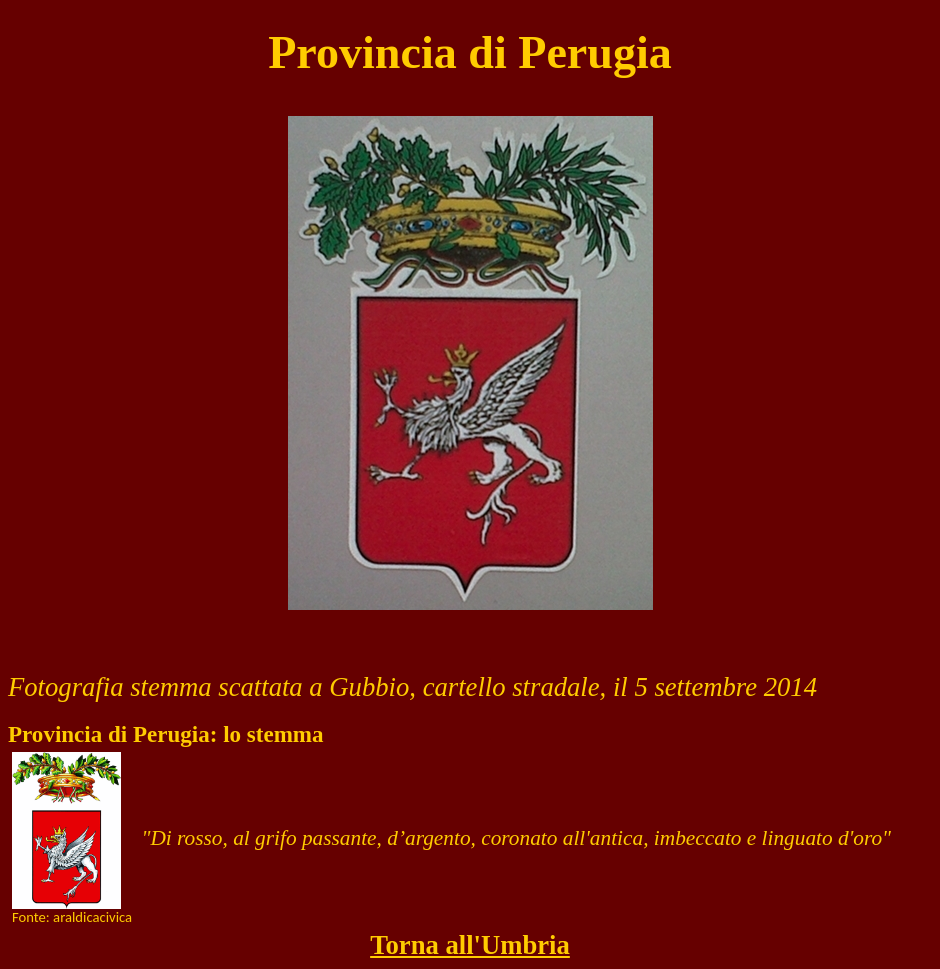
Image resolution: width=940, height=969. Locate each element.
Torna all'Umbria (470, 945)
